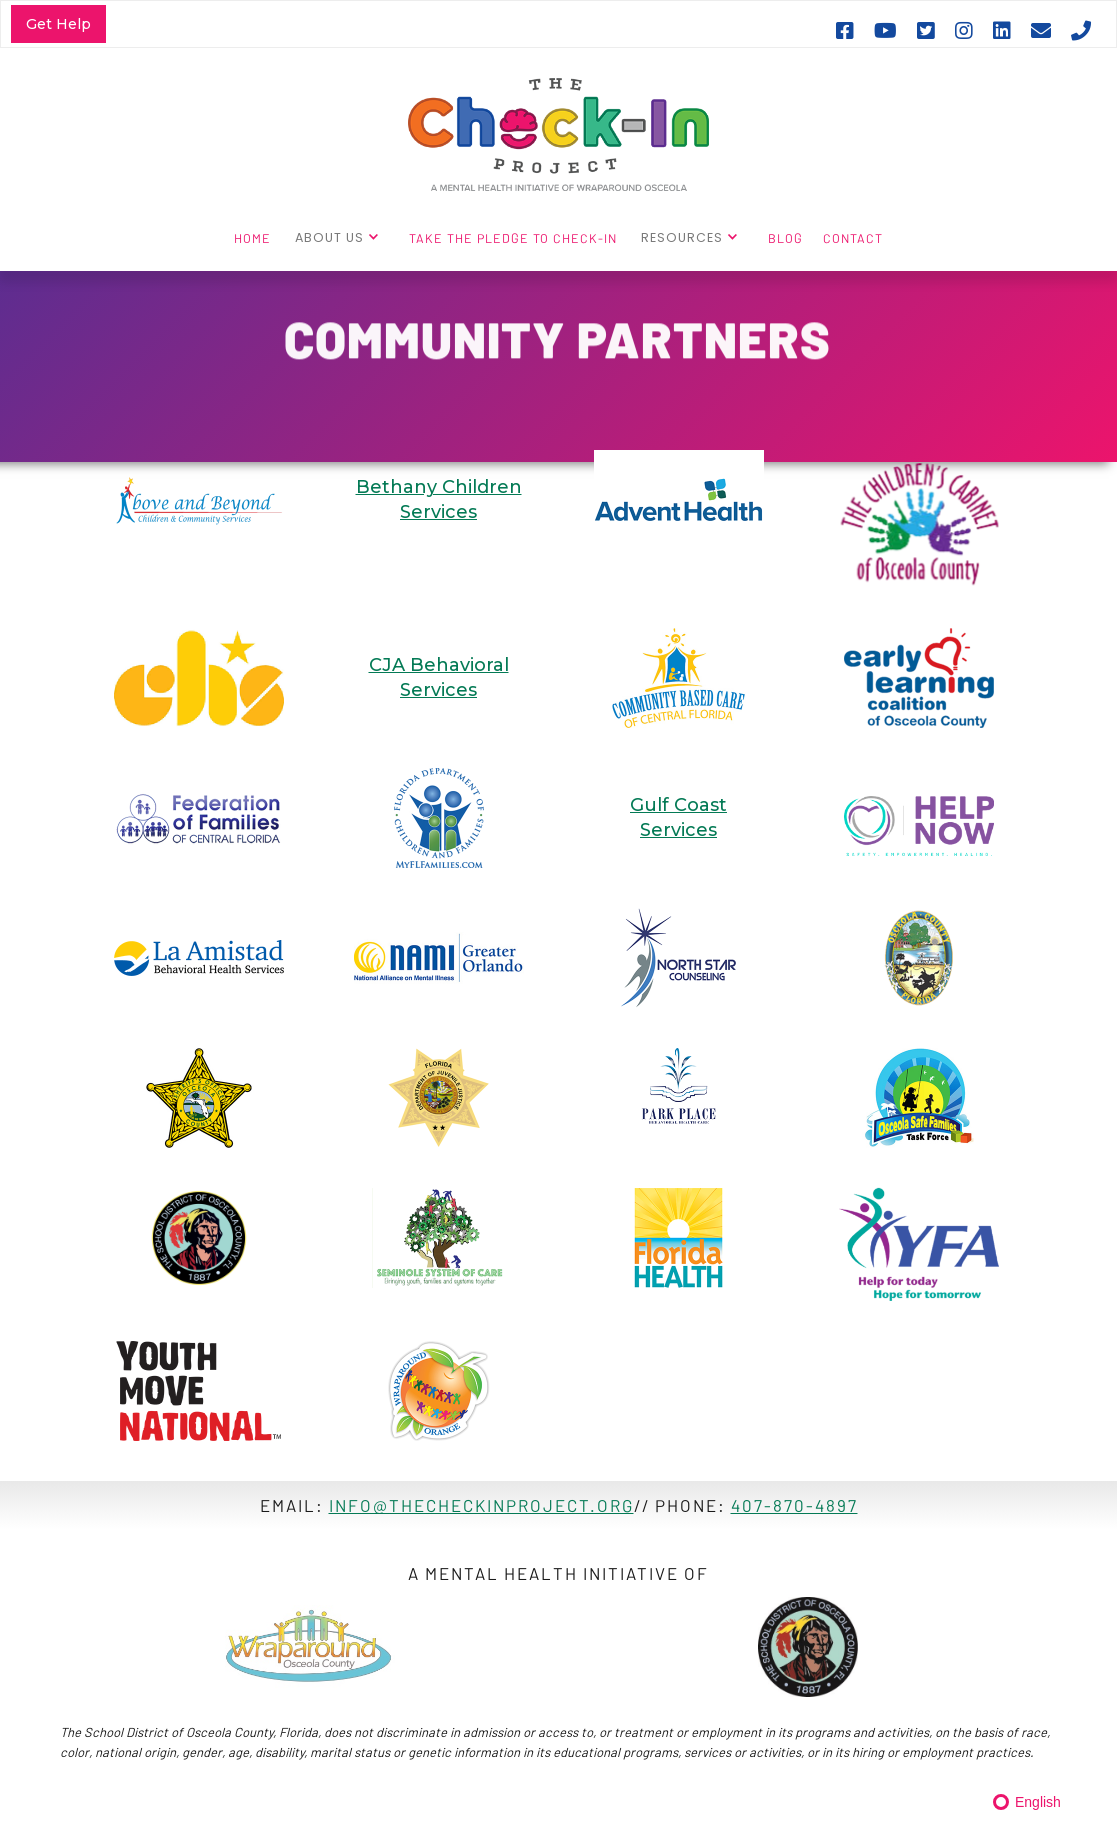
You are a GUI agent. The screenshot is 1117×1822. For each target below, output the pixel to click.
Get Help (58, 24)
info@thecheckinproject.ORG (481, 1505)
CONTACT (853, 238)
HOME (252, 238)
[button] (340, 237)
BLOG (785, 238)
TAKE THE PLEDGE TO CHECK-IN (513, 238)
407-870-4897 (794, 1505)
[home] (558, 133)
